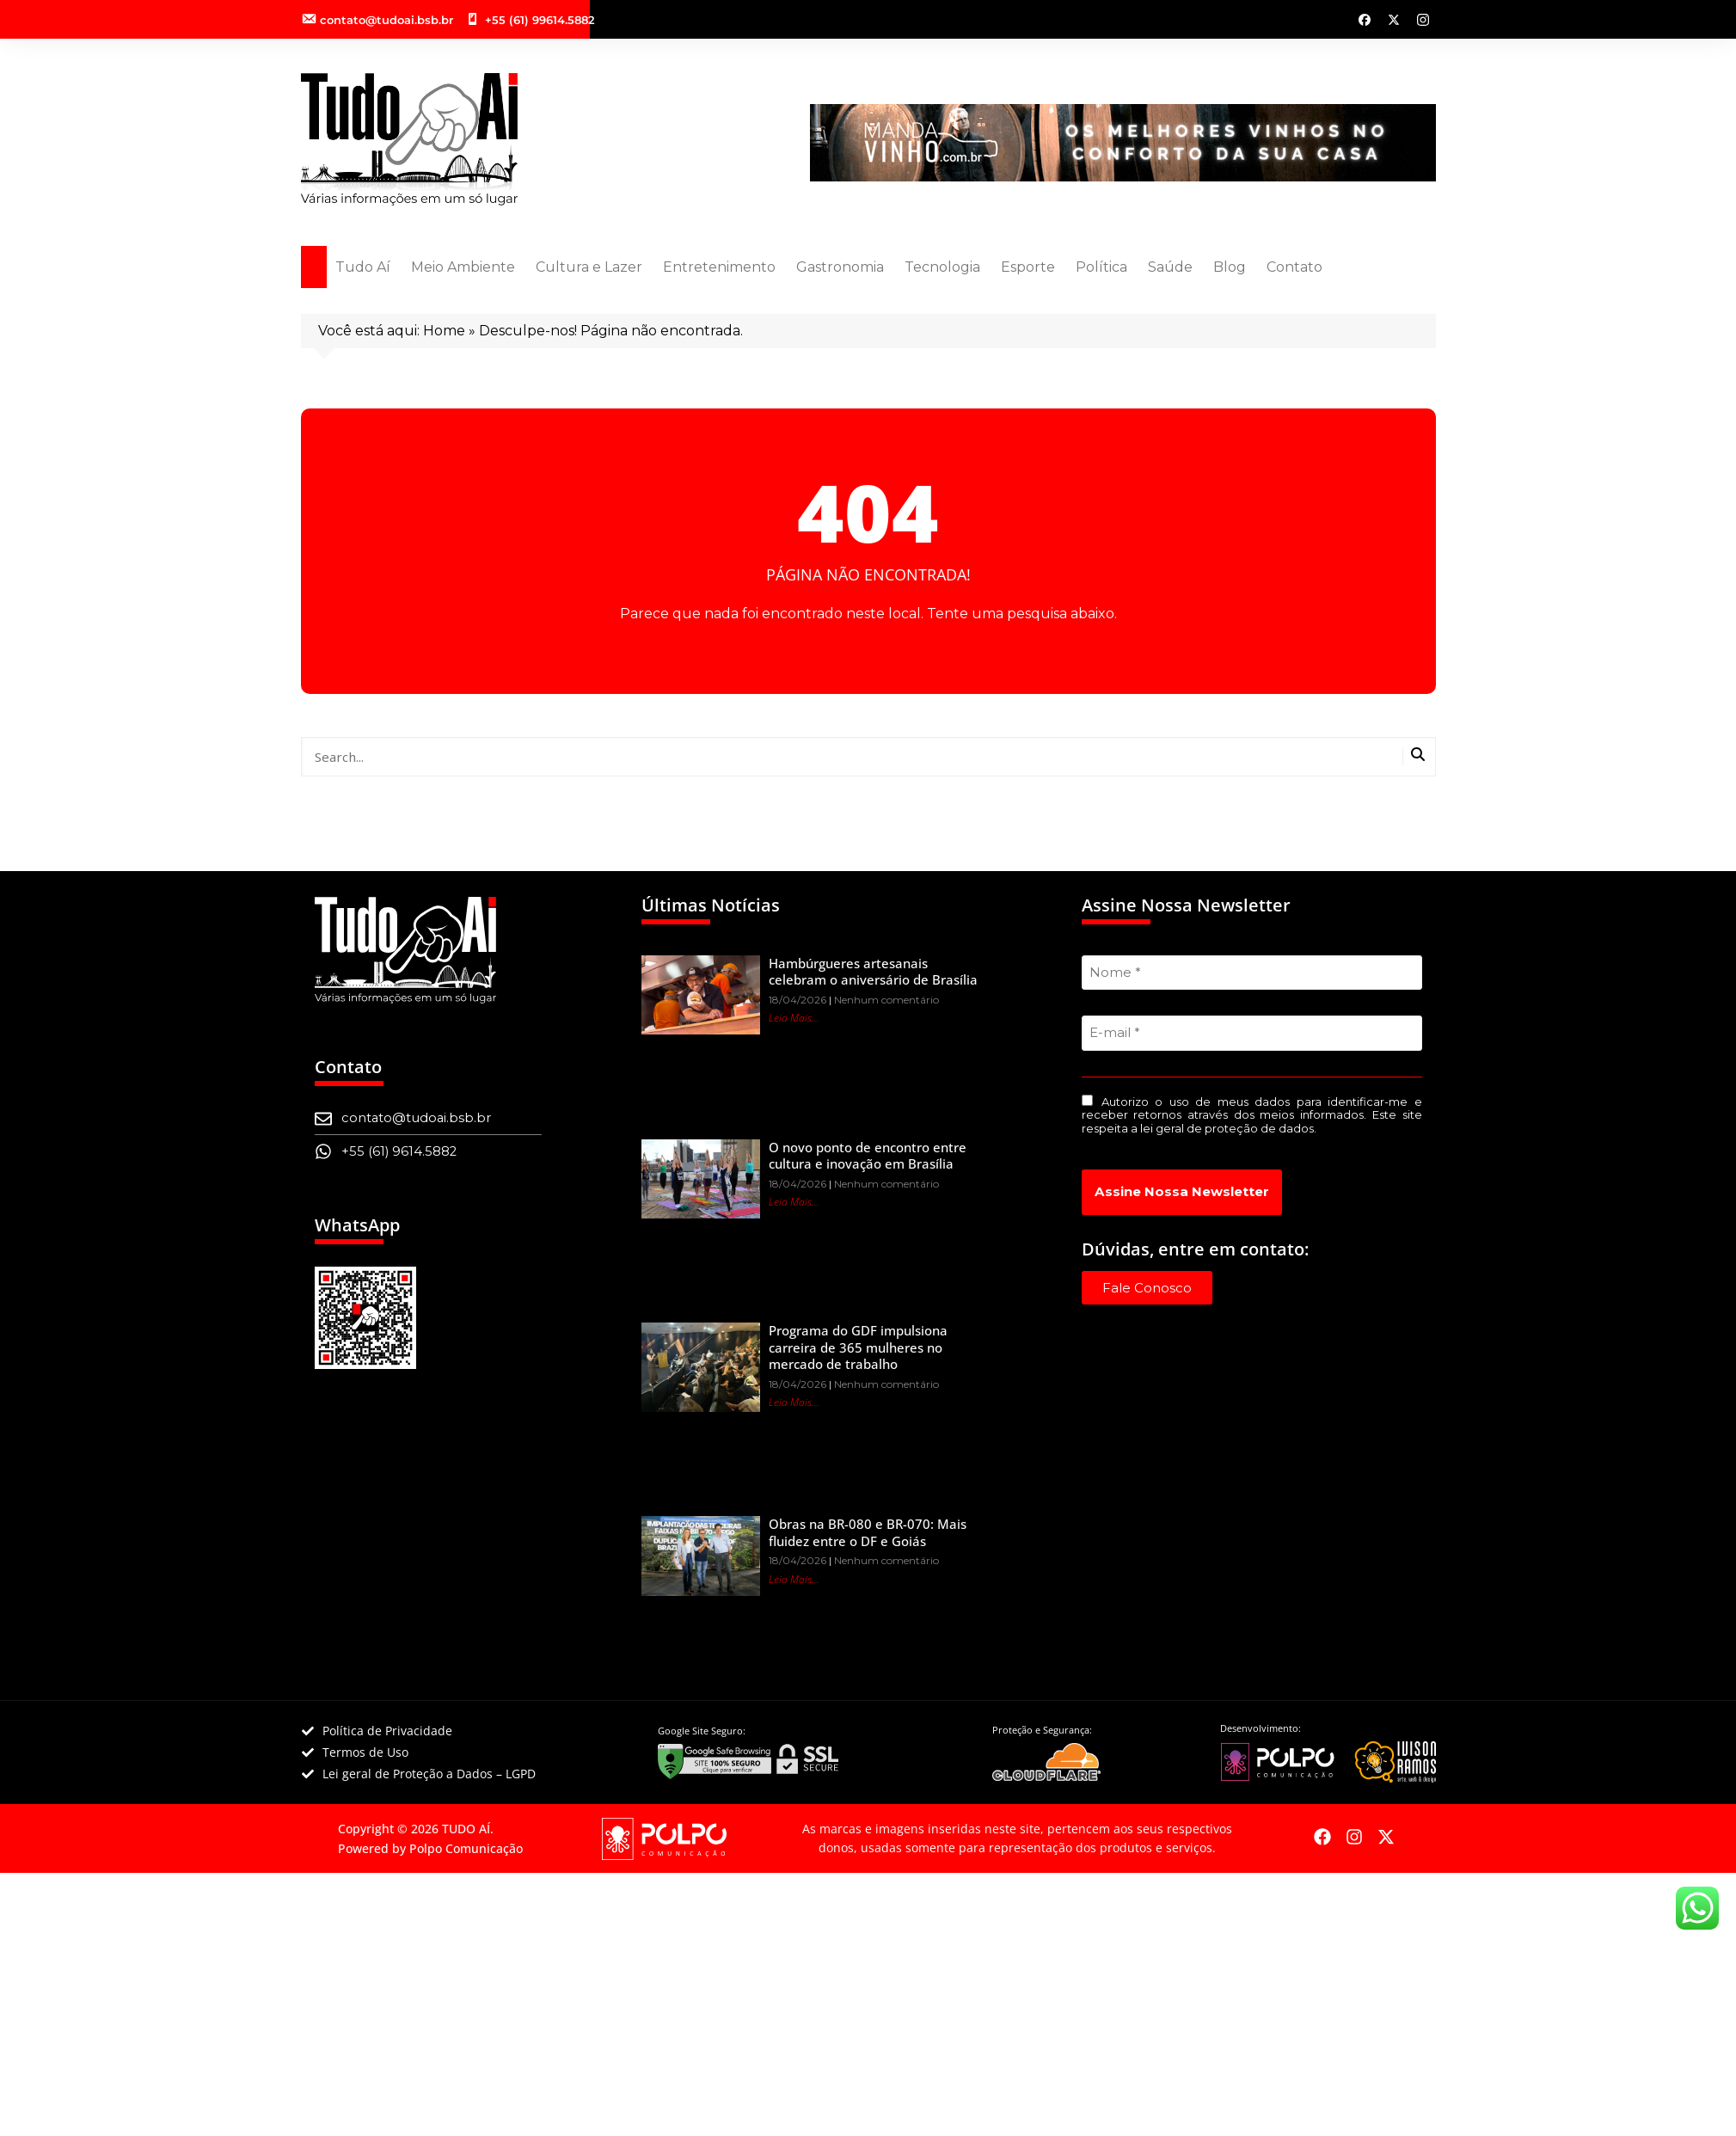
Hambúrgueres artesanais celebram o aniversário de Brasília (873, 971)
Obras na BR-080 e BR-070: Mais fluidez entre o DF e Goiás (867, 1532)
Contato (1294, 267)
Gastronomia (840, 267)
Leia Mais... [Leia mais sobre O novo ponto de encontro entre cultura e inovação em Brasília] (794, 1201)
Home (444, 330)
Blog (1229, 267)
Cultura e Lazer (589, 267)
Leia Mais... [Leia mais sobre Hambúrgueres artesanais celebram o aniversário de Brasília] (794, 1017)
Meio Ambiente (463, 267)
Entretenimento (719, 267)
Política (1101, 267)
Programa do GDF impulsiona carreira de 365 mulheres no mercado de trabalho (858, 1347)
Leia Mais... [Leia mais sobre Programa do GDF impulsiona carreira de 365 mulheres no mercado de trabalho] (794, 1402)
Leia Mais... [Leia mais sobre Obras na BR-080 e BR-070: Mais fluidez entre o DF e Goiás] (794, 1579)
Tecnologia (942, 267)
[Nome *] (1252, 973)
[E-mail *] (1252, 1033)
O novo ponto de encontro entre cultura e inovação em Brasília (867, 1156)
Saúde (1170, 267)
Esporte (1028, 267)
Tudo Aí (362, 267)
